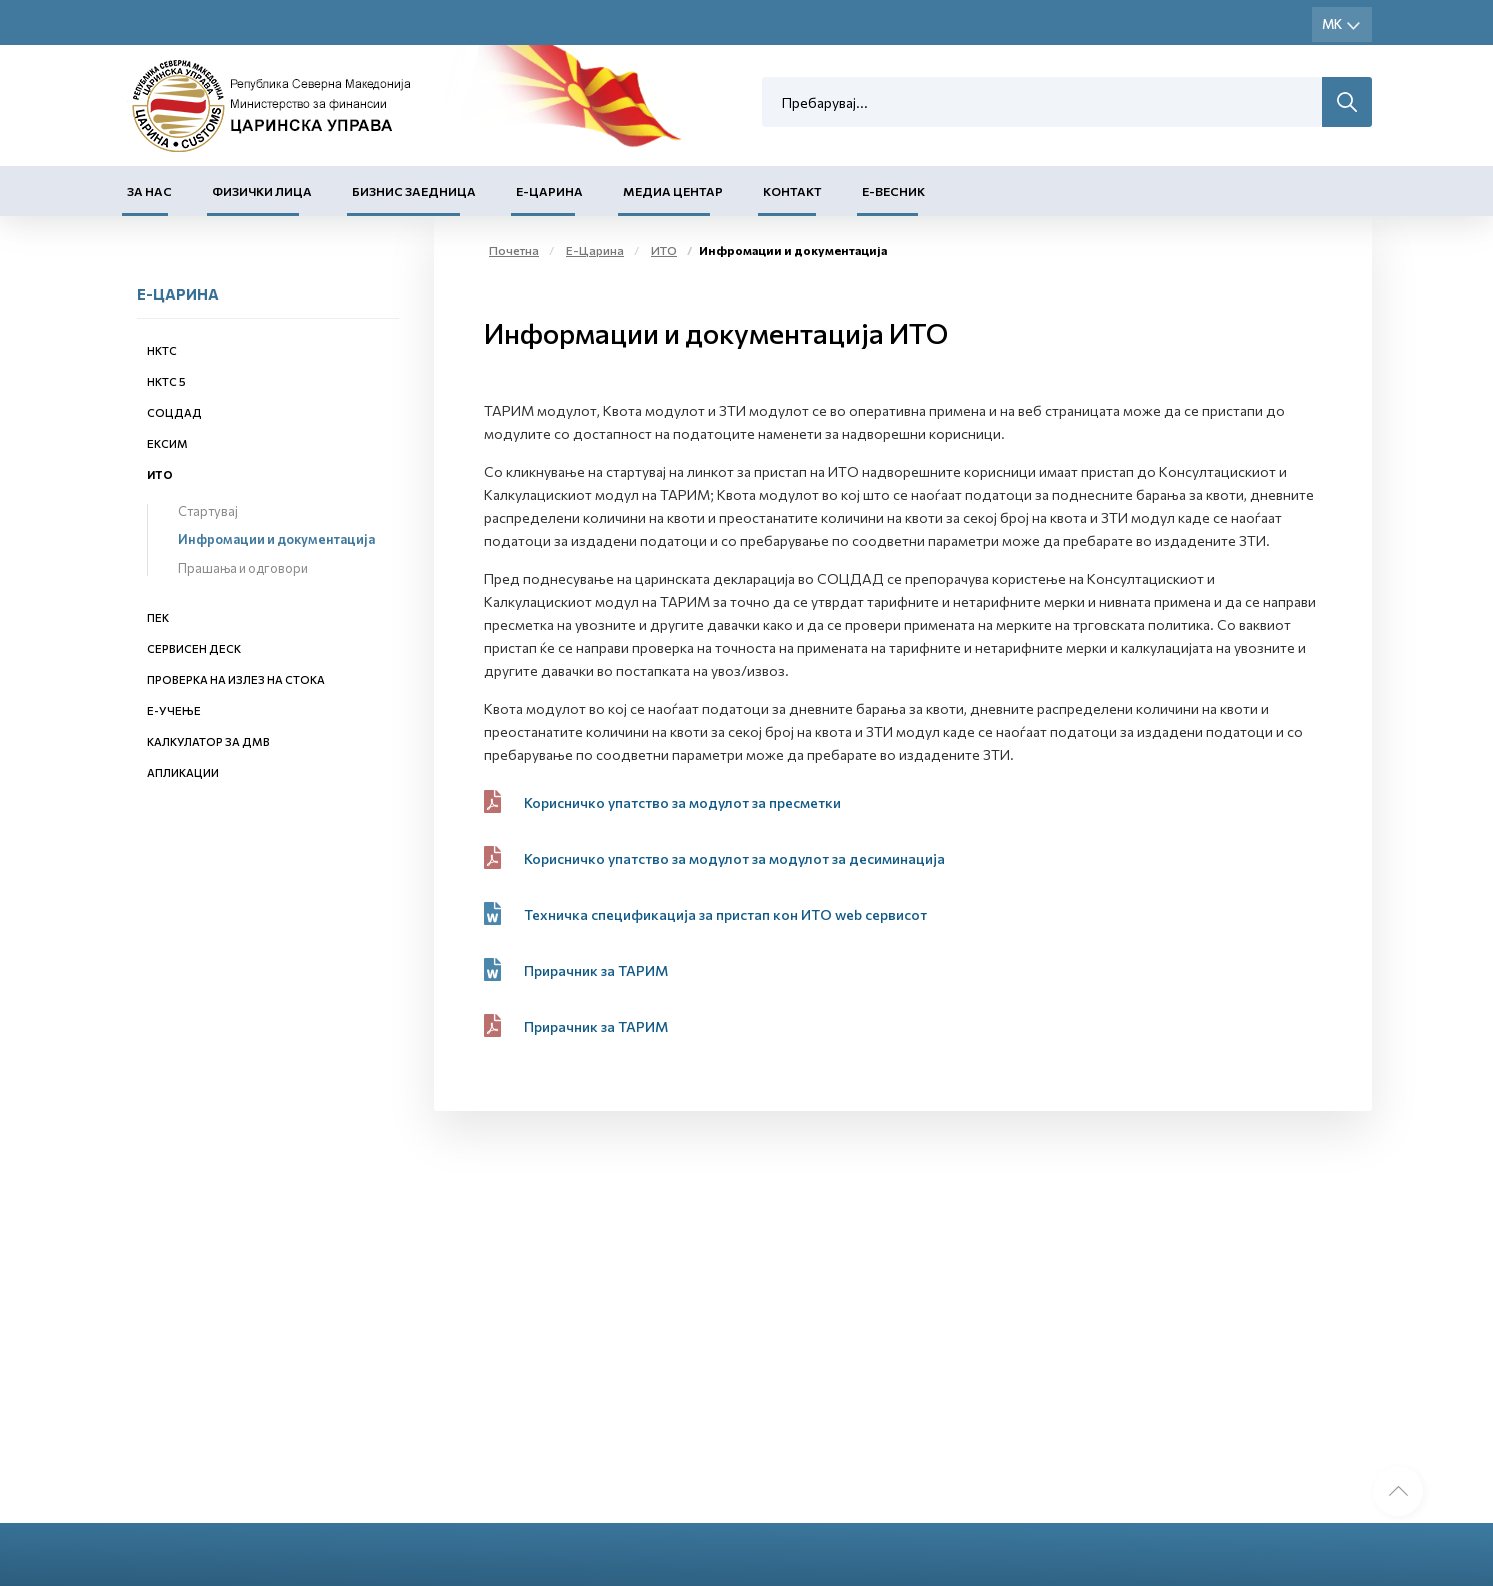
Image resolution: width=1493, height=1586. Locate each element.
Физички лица (262, 191)
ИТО (160, 474)
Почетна (514, 250)
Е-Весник (893, 191)
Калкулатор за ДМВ (208, 741)
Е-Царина (549, 191)
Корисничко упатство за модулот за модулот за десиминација (734, 858)
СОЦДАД (174, 412)
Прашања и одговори (243, 568)
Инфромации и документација (276, 539)
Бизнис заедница (414, 191)
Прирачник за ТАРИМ (597, 970)
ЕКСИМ (167, 443)
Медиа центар (673, 191)
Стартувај (208, 511)
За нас (149, 191)
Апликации (183, 772)
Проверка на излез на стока (236, 679)
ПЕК (158, 617)
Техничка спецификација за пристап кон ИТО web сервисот (725, 914)
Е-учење (174, 710)
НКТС (162, 350)
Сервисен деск (194, 648)
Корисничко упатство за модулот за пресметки (682, 802)
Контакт (792, 191)
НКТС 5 (166, 381)
